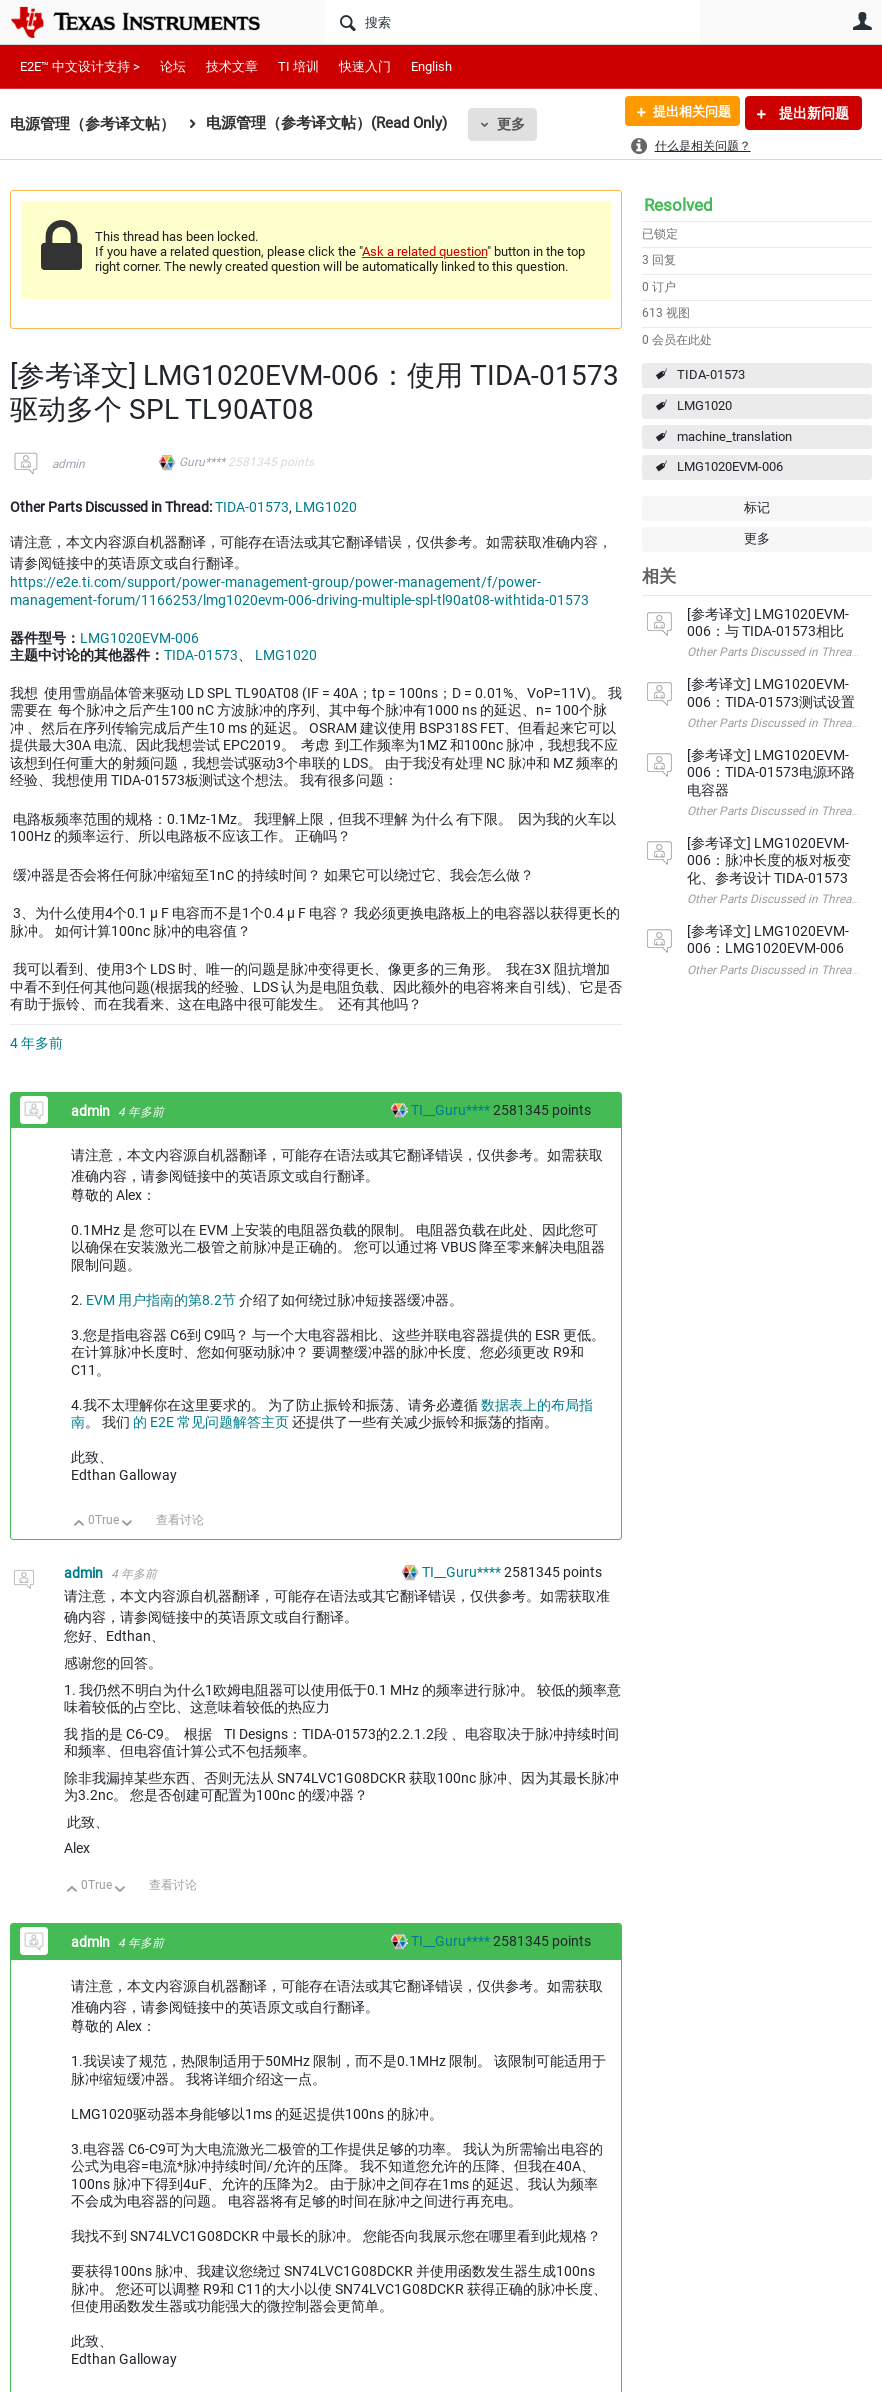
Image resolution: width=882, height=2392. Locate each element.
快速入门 (365, 66)
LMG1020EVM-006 (730, 466)
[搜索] (512, 22)
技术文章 (232, 66)
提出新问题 (812, 113)
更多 (511, 124)
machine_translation (734, 436)
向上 (79, 1524)
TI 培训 (298, 66)
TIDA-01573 (711, 374)
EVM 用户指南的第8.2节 (162, 1300)
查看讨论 (180, 1520)
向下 (127, 1524)
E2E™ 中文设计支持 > (80, 66)
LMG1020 (704, 405)
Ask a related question (424, 251)
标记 (757, 507)
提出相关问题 (685, 113)
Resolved (678, 205)
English (431, 66)
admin (68, 464)
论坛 (173, 66)
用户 (862, 21)
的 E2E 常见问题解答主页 (212, 1422)
